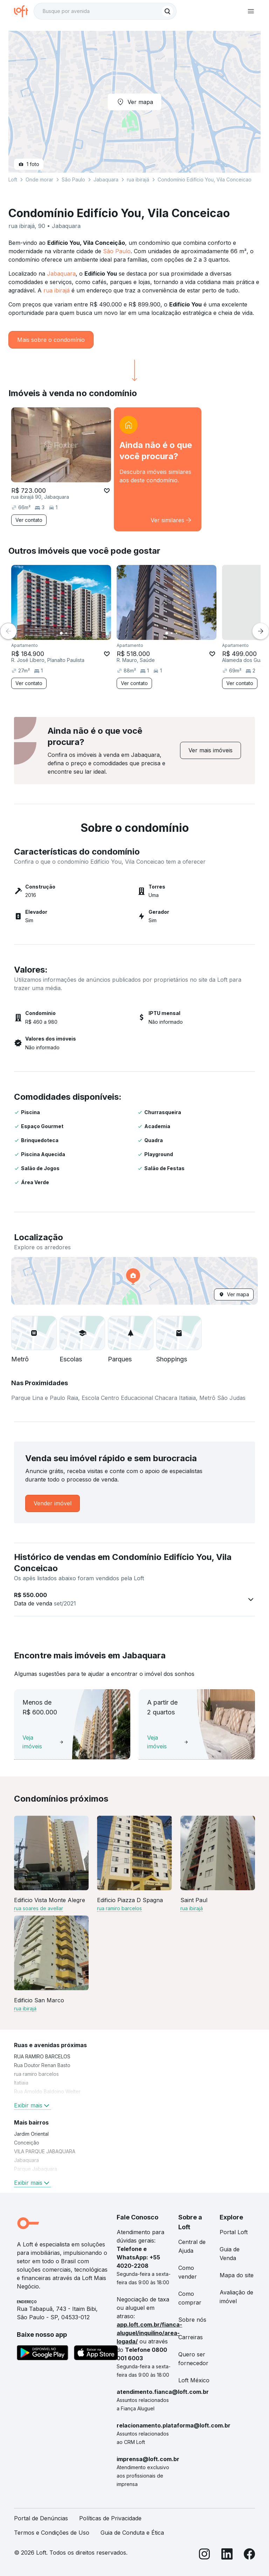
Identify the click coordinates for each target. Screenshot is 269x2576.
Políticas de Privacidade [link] (110, 2518)
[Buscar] (167, 11)
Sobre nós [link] (192, 2319)
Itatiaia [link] (21, 2083)
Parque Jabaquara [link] (35, 2169)
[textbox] (105, 11)
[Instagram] (204, 2555)
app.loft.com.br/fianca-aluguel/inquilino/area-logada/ (149, 2333)
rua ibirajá (56, 290)
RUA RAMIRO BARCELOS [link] (42, 2056)
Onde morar (39, 179)
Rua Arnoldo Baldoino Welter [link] (47, 2091)
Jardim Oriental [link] (31, 2134)
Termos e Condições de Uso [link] (51, 2532)
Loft (12, 179)
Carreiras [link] (190, 2337)
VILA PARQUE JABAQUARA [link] (44, 2151)
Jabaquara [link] (26, 2160)
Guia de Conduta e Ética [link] (132, 2532)
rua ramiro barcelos (119, 1908)
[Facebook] (249, 2555)
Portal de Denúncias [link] (41, 2518)
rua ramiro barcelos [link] (36, 2074)
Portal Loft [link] (234, 2232)
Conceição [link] (26, 2143)
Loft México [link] (193, 2380)
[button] (134, 1281)
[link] (157, 469)
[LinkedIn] (227, 2555)
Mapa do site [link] (237, 2275)
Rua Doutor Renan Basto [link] (42, 2065)
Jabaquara (61, 273)
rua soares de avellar (38, 1908)
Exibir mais (32, 2105)
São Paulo (117, 251)
